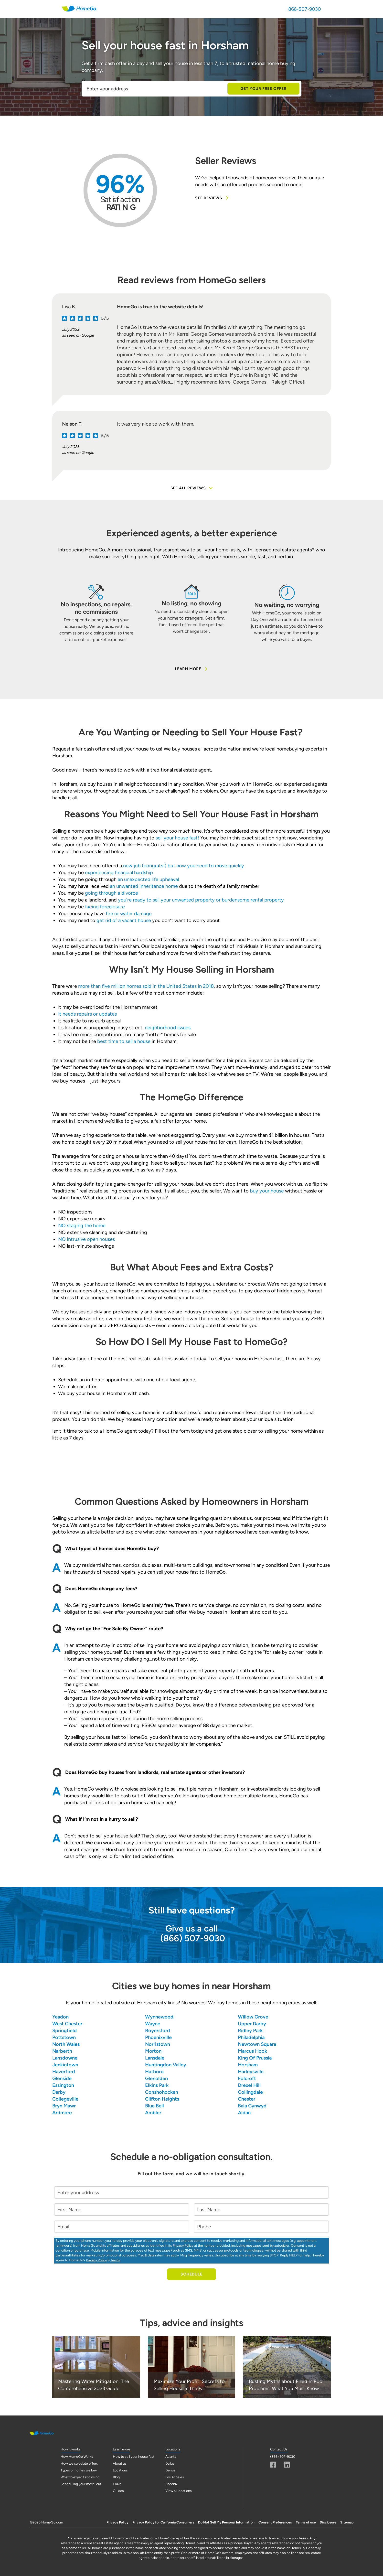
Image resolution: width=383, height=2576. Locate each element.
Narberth (62, 2051)
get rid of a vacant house (123, 920)
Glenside (62, 2078)
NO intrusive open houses (86, 1239)
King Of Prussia (255, 2058)
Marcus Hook (252, 2051)
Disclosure (328, 2522)
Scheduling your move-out (81, 2484)
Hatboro (154, 2071)
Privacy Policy (183, 2245)
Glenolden (156, 2078)
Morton (153, 2051)
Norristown (157, 2044)
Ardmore (62, 2112)
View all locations (178, 2491)
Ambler (153, 2112)
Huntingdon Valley (165, 2065)
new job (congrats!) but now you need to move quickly (183, 866)
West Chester (67, 2024)
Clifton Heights (162, 2099)
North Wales (66, 2044)
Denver (171, 2470)
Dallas (169, 2463)
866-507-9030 (304, 9)
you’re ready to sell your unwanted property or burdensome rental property (201, 900)
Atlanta (170, 2457)
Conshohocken (161, 2092)
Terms (115, 2260)
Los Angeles (174, 2477)
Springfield (64, 2030)
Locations (120, 2470)
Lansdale (154, 2058)
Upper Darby (252, 2024)
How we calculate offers (79, 2463)
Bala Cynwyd (252, 2106)
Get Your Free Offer (264, 88)
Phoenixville (158, 2037)
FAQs (117, 2484)
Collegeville (65, 2099)
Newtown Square (257, 2044)
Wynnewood (159, 2017)
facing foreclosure (105, 907)
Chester (246, 2099)
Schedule (191, 2274)
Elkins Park (157, 2085)
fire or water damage (129, 913)
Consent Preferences (275, 2522)
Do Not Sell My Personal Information (226, 2522)
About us (120, 2463)
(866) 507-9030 (191, 1938)
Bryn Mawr (64, 2106)
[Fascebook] (273, 2464)
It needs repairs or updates (87, 1014)
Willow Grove (253, 2017)
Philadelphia (251, 2037)
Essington (63, 2085)
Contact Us (278, 2449)
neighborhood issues (168, 1027)
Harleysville (251, 2071)
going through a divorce (111, 893)
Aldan (244, 2112)
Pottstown (64, 2037)
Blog (116, 2477)
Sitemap (346, 2522)
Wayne (152, 2024)
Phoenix (171, 2484)
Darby (58, 2092)
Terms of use (306, 2522)
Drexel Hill (249, 2085)
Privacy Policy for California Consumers (163, 2522)
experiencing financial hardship (119, 872)
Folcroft (247, 2078)
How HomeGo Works (77, 2457)
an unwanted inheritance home (144, 886)
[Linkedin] (287, 2464)
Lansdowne (64, 2058)
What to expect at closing (80, 2477)
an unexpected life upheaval (148, 879)
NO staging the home (82, 1225)
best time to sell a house (123, 1041)
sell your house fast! (177, 838)
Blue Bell (154, 2106)
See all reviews (191, 488)
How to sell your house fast (133, 2457)
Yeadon (60, 2017)
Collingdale (250, 2092)
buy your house (267, 1191)
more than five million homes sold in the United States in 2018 (146, 986)
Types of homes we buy (79, 2470)
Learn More (191, 668)
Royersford (157, 2030)
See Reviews (212, 198)
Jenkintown (65, 2065)
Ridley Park (250, 2030)
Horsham (248, 2065)
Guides (118, 2491)
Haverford (63, 2071)
